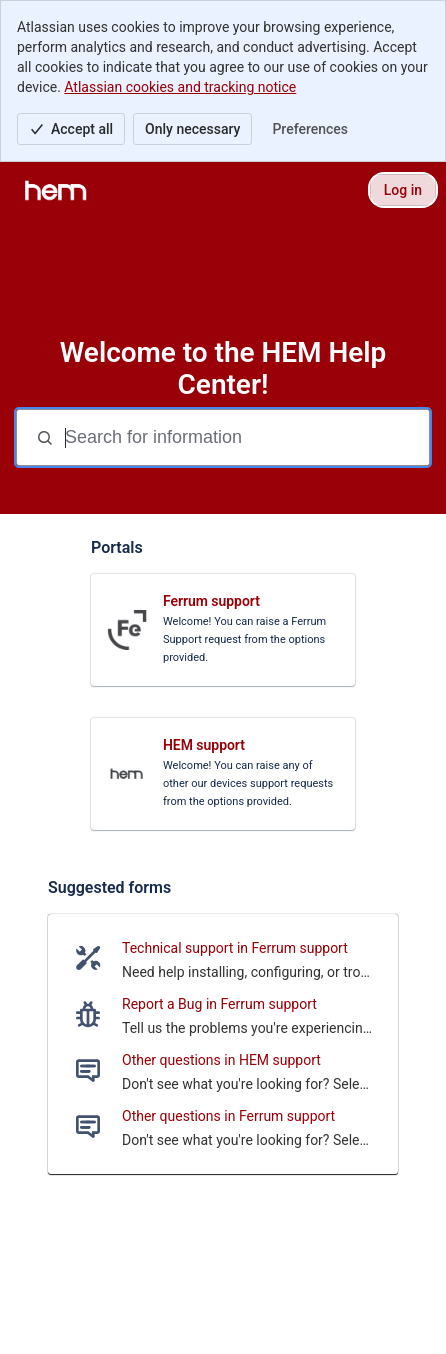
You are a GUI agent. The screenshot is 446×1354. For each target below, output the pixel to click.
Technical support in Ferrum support (235, 948)
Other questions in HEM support (221, 1060)
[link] (223, 630)
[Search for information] (245, 437)
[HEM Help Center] (56, 190)
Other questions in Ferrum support (228, 1116)
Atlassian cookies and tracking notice (180, 87)
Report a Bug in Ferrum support (219, 1004)
